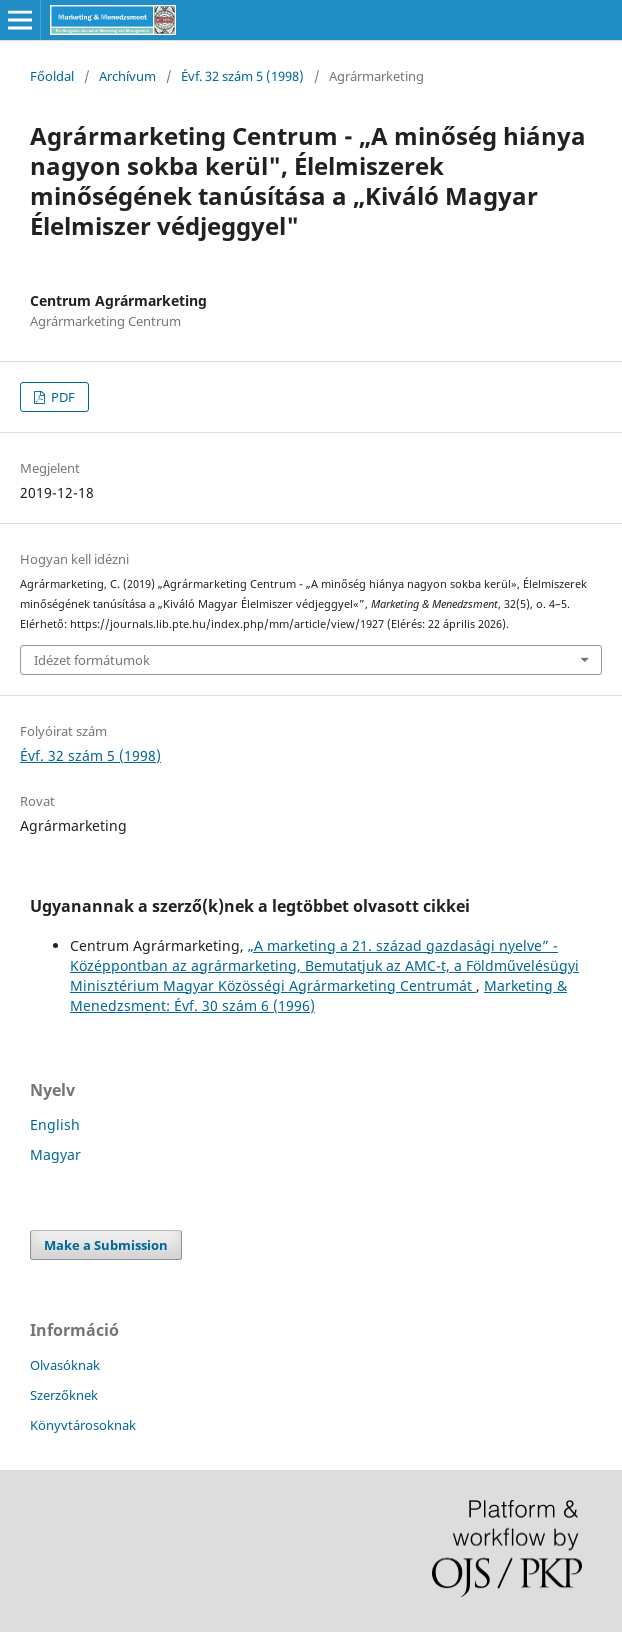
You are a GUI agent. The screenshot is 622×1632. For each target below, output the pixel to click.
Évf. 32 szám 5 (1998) (242, 76)
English (55, 1124)
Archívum (127, 76)
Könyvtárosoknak (83, 1425)
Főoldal (52, 76)
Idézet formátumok (92, 660)
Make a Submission (106, 1245)
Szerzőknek (64, 1395)
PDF (61, 397)
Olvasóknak (65, 1365)
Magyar (55, 1154)
